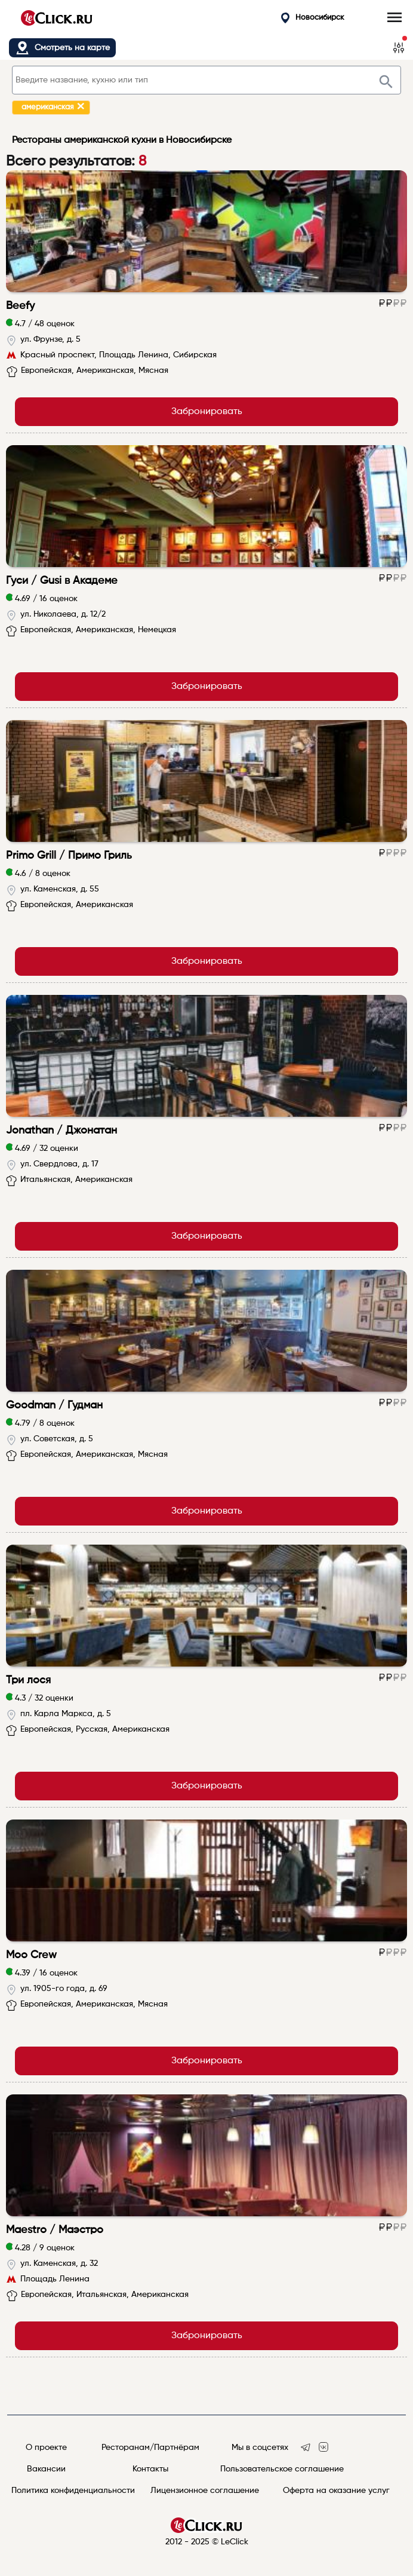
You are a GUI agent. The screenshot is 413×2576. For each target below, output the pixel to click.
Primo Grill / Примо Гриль (69, 855)
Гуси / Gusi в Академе (62, 580)
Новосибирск (312, 18)
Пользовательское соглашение (282, 2469)
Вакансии (46, 2469)
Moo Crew (31, 1955)
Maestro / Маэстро (54, 2230)
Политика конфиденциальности (73, 2490)
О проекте (46, 2447)
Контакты (150, 2469)
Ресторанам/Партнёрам (150, 2447)
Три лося (28, 1680)
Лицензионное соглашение (204, 2490)
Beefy (20, 306)
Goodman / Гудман (54, 1405)
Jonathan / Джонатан (61, 1130)
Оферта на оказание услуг (336, 2490)
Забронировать (206, 411)
